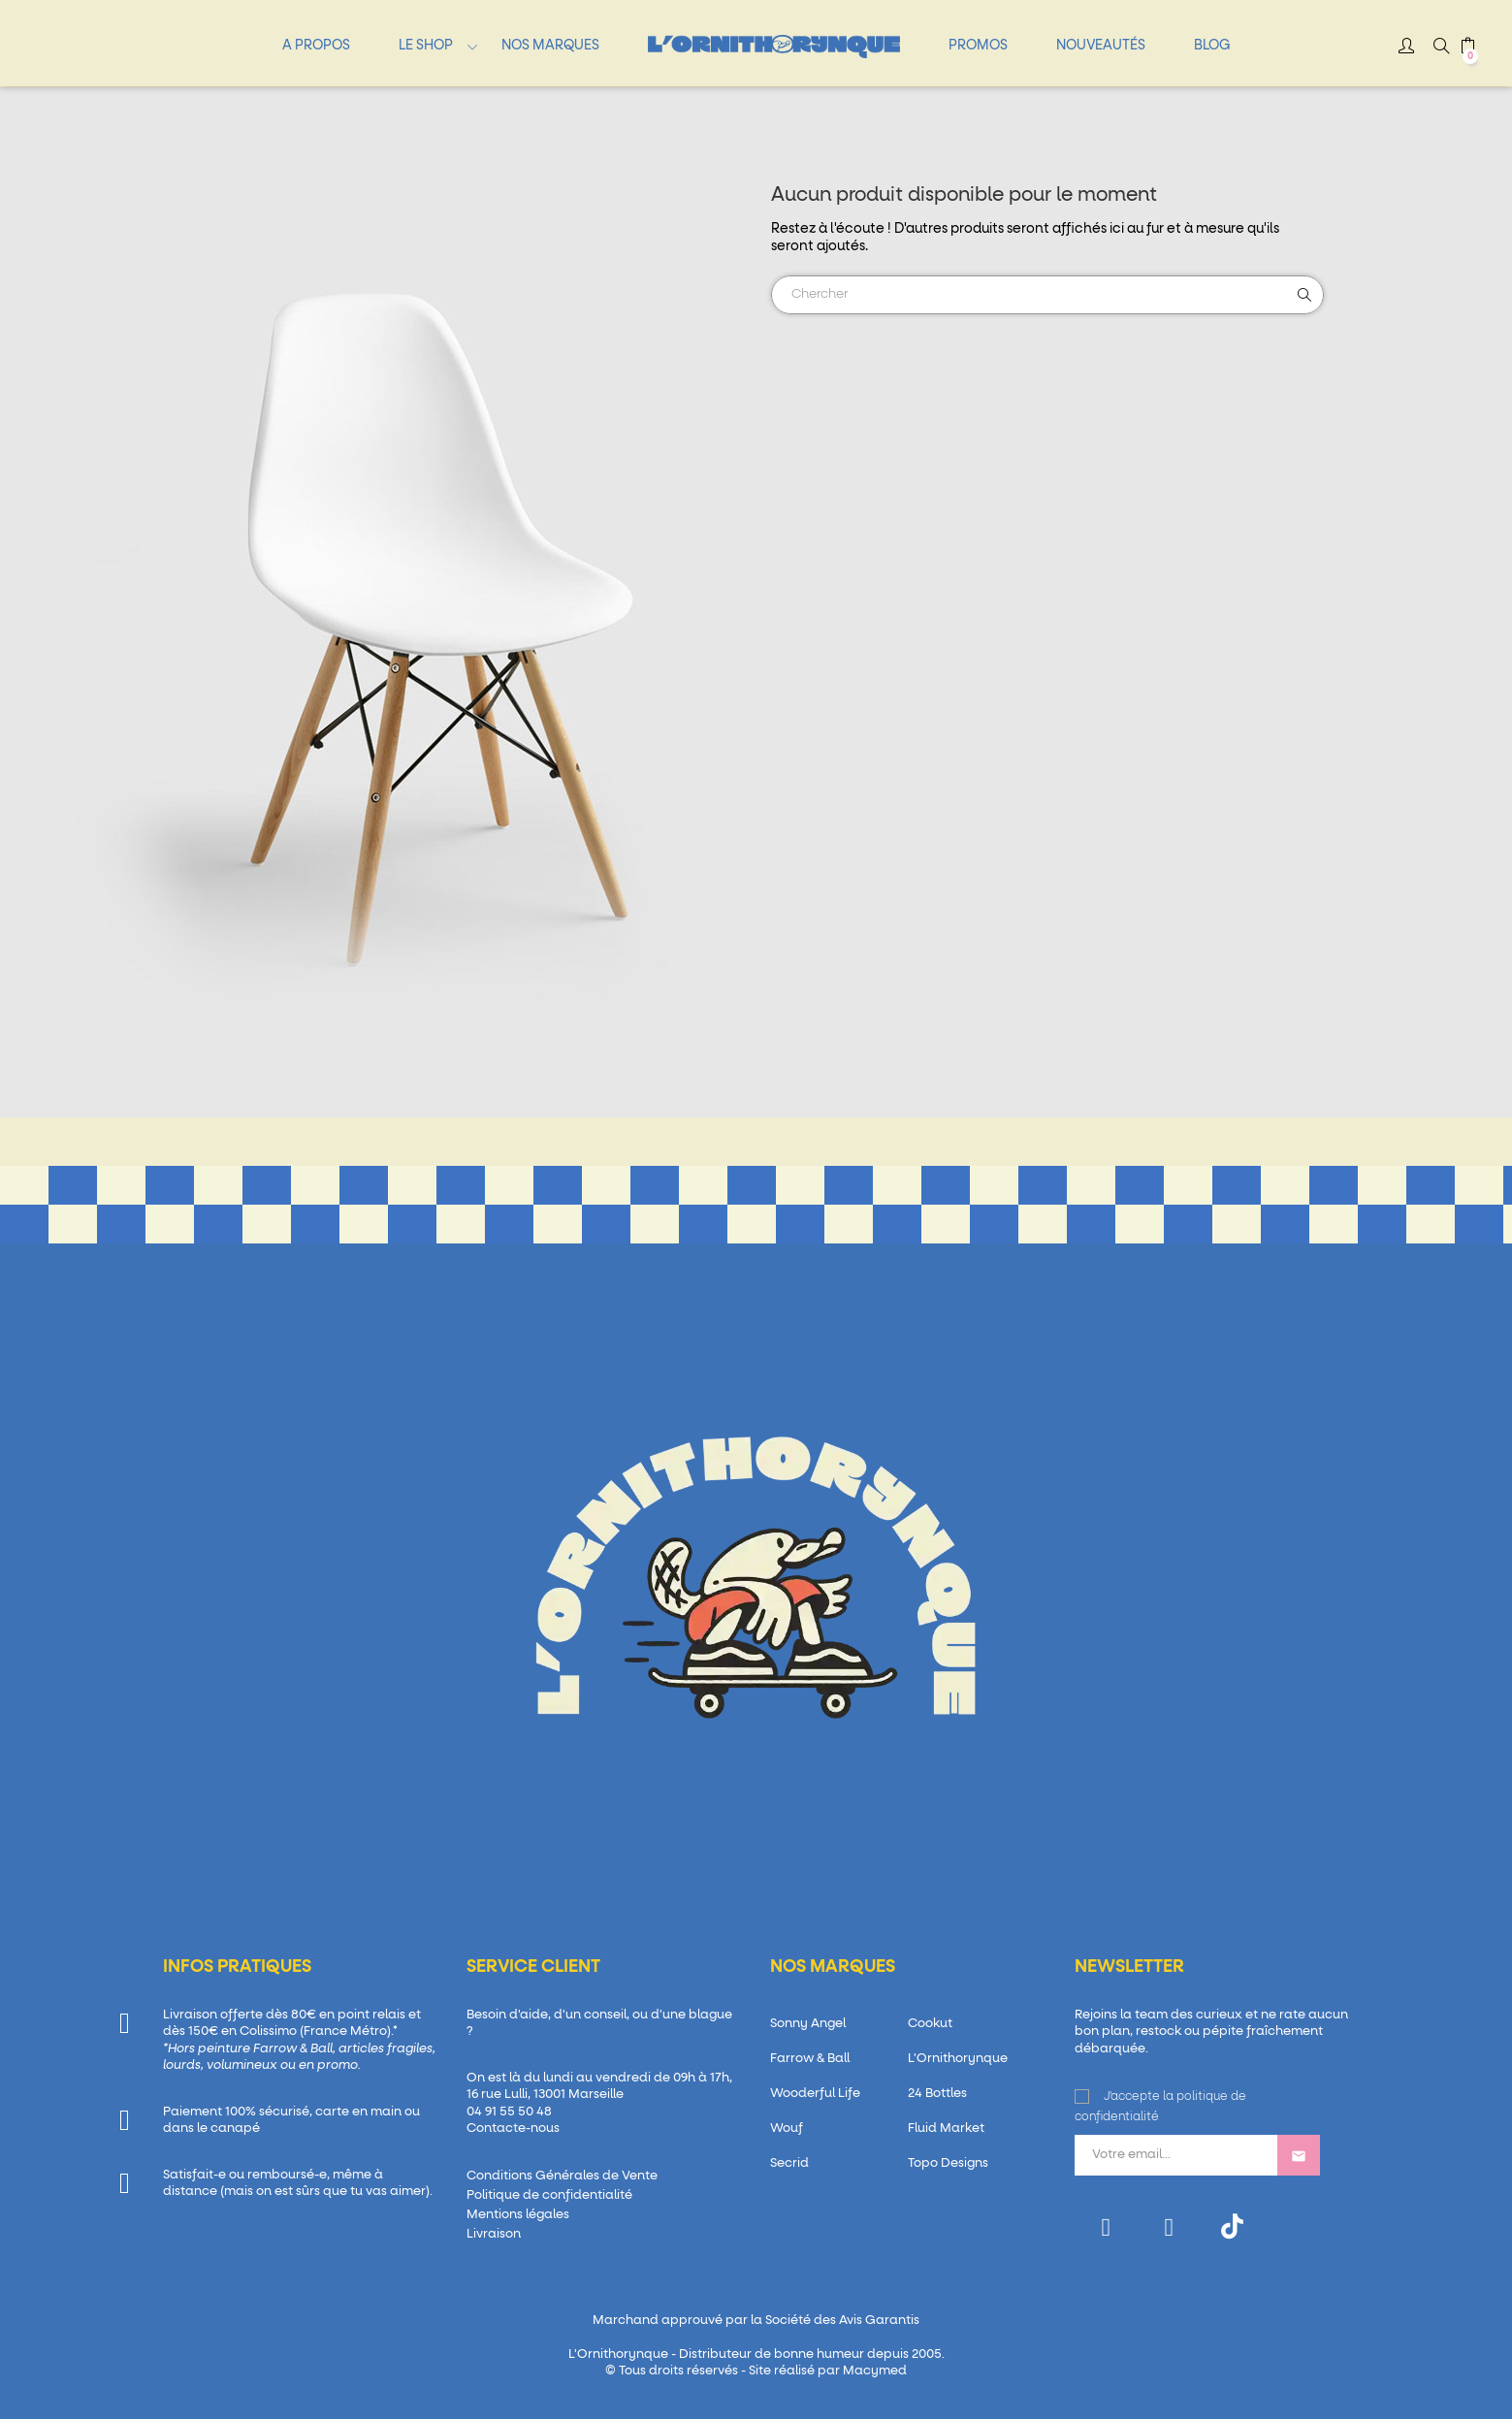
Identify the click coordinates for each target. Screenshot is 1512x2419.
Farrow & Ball (810, 2058)
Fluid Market (946, 2128)
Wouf (786, 2128)
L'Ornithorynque (958, 2058)
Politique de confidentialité (549, 2195)
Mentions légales (517, 2215)
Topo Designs (948, 2163)
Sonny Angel (808, 2023)
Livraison (493, 2234)
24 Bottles (937, 2093)
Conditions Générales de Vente (562, 2176)
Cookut (930, 2023)
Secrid (789, 2163)
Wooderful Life (815, 2093)
